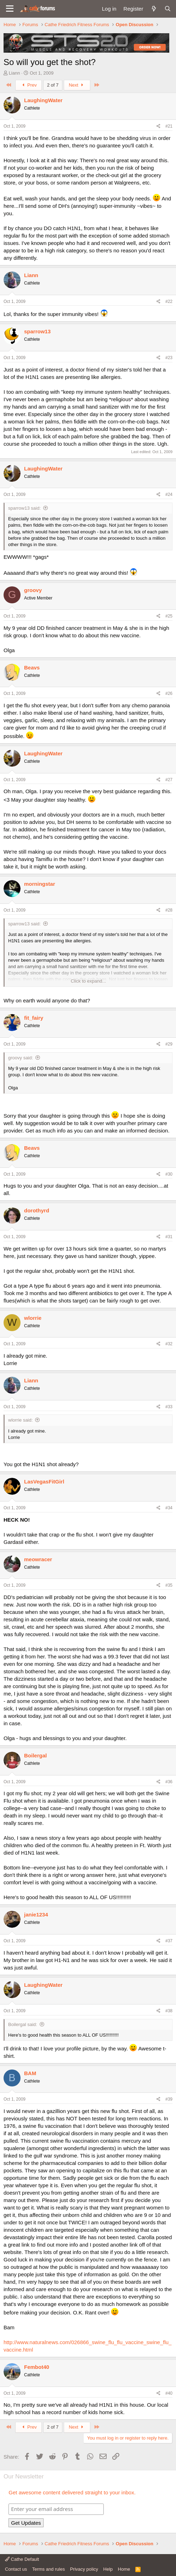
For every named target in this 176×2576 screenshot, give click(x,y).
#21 (168, 126)
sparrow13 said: (24, 508)
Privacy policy (84, 2569)
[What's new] (153, 8)
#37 (168, 1940)
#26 (168, 693)
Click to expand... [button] (88, 981)
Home (124, 2569)
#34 (168, 1507)
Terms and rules (48, 2569)
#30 (168, 1174)
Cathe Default (22, 2559)
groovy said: (20, 1057)
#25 (168, 616)
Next (77, 85)
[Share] (158, 126)
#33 (168, 1406)
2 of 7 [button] (53, 85)
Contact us (16, 2569)
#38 (168, 2010)
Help (108, 2569)
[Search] (168, 8)
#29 (168, 1044)
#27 (168, 779)
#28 (168, 910)
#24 (168, 494)
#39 (168, 2099)
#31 (168, 1236)
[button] (9, 9)
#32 (168, 1343)
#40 (168, 2393)
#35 (168, 1585)
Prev (28, 85)
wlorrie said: (20, 1420)
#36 (168, 1781)
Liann (14, 73)
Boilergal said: (22, 2024)
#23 (168, 357)
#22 (168, 301)
